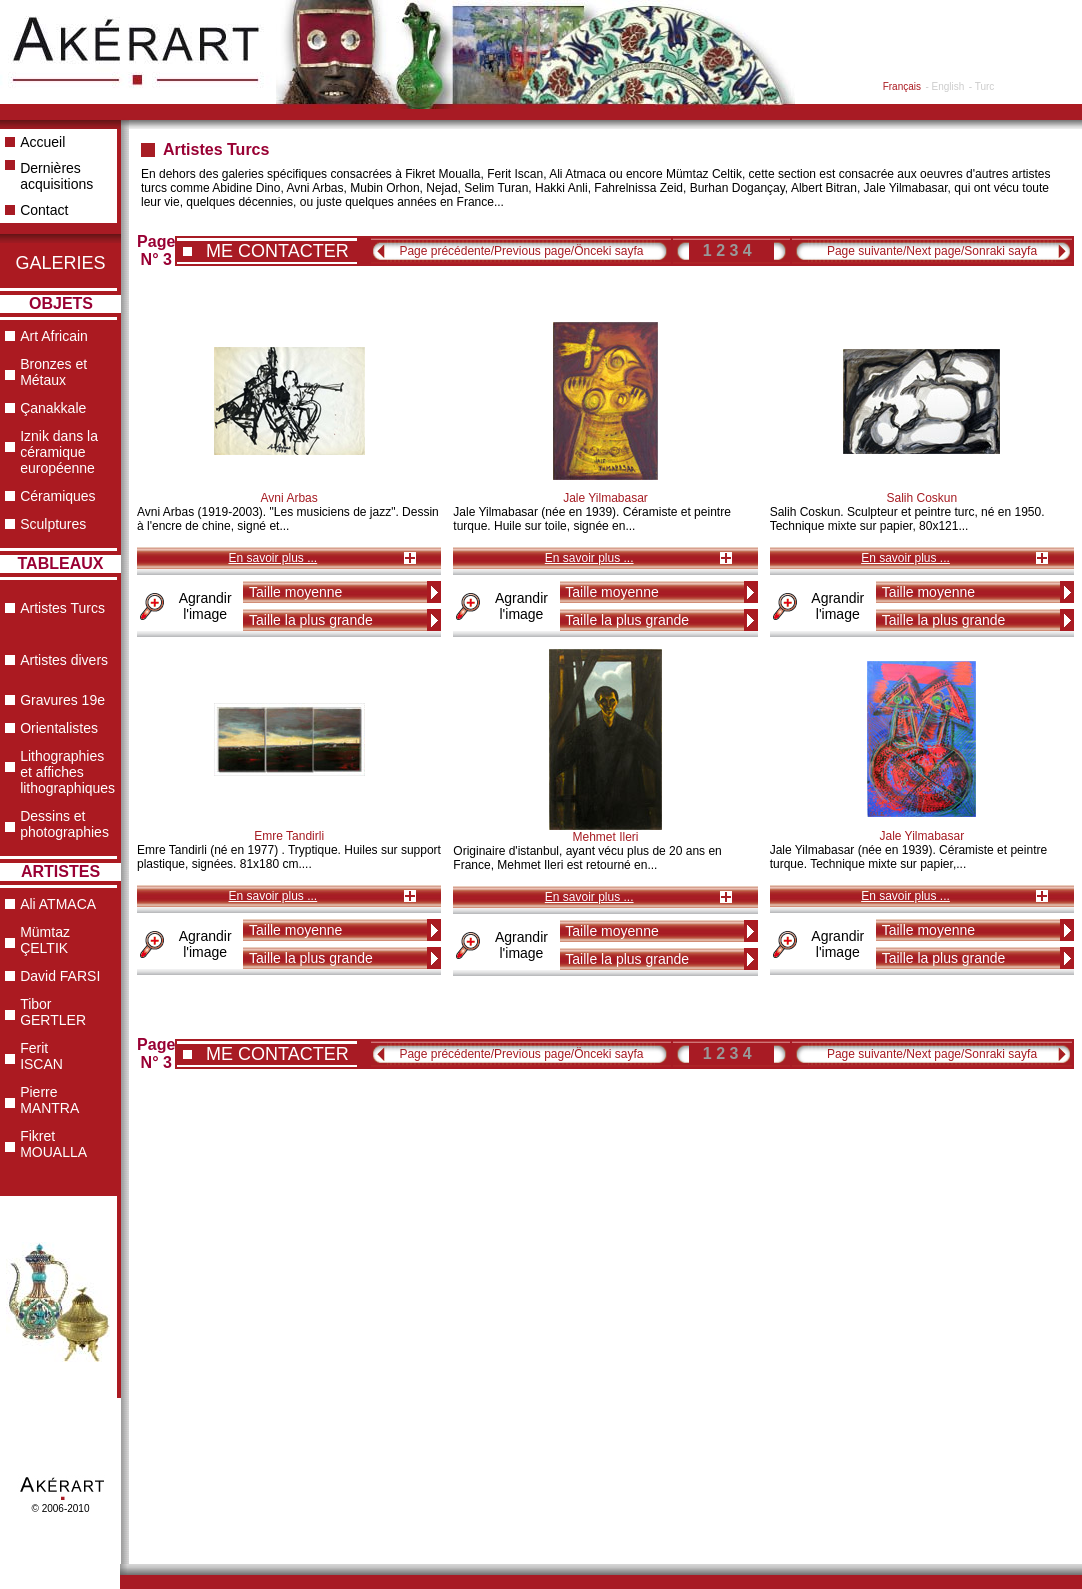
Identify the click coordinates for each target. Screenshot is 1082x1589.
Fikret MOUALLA (53, 1144)
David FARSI (60, 976)
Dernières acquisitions (56, 176)
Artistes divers (64, 660)
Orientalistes (59, 728)
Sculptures (53, 524)
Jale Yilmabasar (605, 498)
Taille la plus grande (311, 620)
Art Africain (54, 336)
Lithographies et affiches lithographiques (67, 772)
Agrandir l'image (205, 606)
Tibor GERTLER (53, 1012)
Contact (44, 210)
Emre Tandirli (289, 836)
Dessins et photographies (64, 824)
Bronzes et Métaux (53, 372)
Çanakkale (53, 408)
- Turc (982, 86)
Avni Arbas (289, 498)
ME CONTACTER (277, 251)
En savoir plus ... (272, 558)
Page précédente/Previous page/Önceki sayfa (521, 251)
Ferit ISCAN (41, 1056)
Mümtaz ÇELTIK (45, 940)
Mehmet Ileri (605, 837)
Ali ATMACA (58, 904)
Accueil (42, 142)
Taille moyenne (295, 592)
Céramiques (57, 496)
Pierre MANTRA (49, 1100)
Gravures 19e (62, 700)
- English (944, 86)
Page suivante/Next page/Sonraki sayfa (932, 251)
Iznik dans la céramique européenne (59, 452)
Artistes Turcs (62, 608)
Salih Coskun (921, 498)
